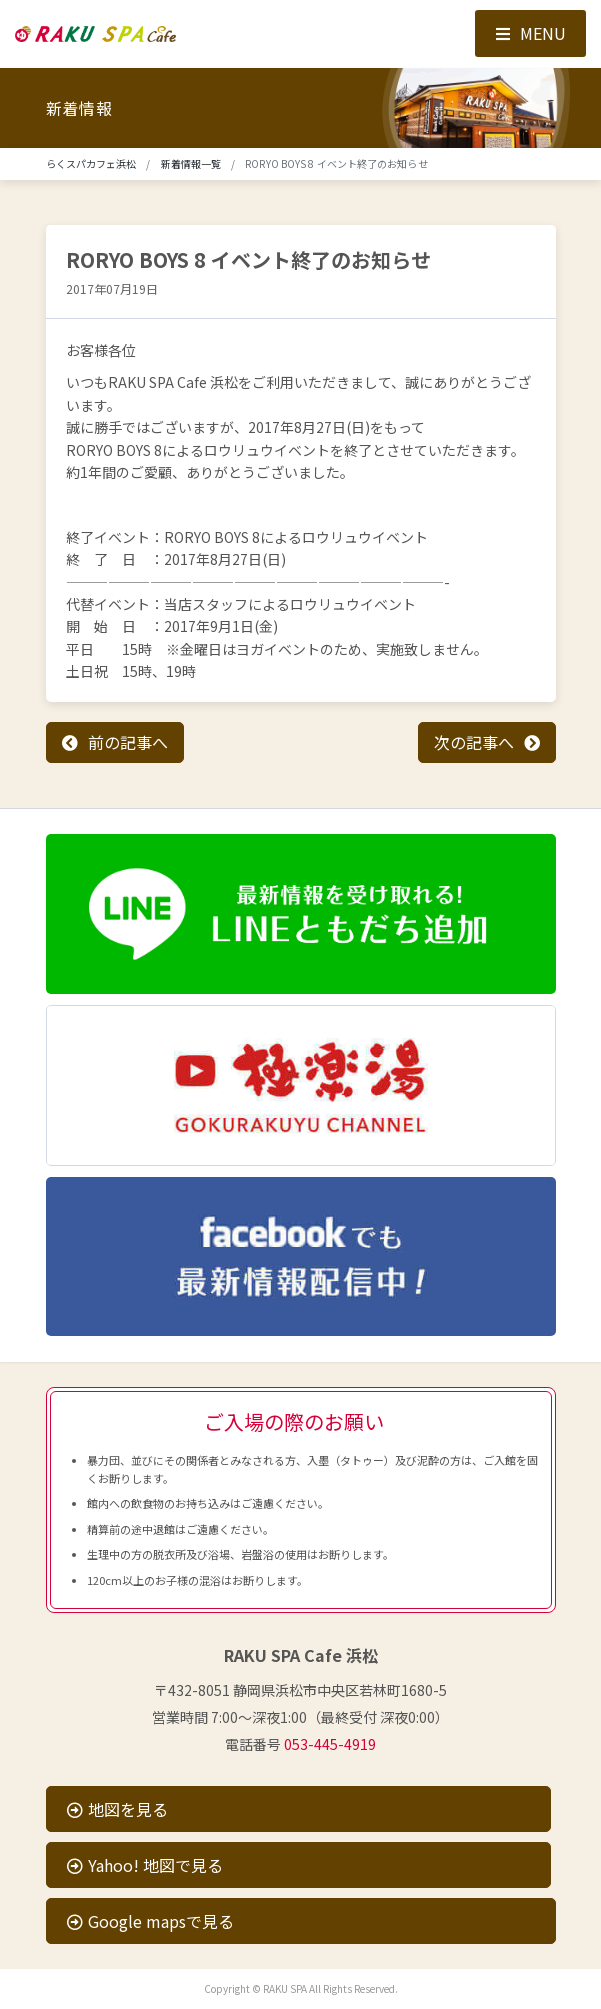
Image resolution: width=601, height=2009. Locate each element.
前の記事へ (128, 742)
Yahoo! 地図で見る (145, 1865)
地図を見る (117, 1809)
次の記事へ (474, 742)
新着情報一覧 (191, 163)
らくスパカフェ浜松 (91, 163)
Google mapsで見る (150, 1921)
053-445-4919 (330, 1744)
